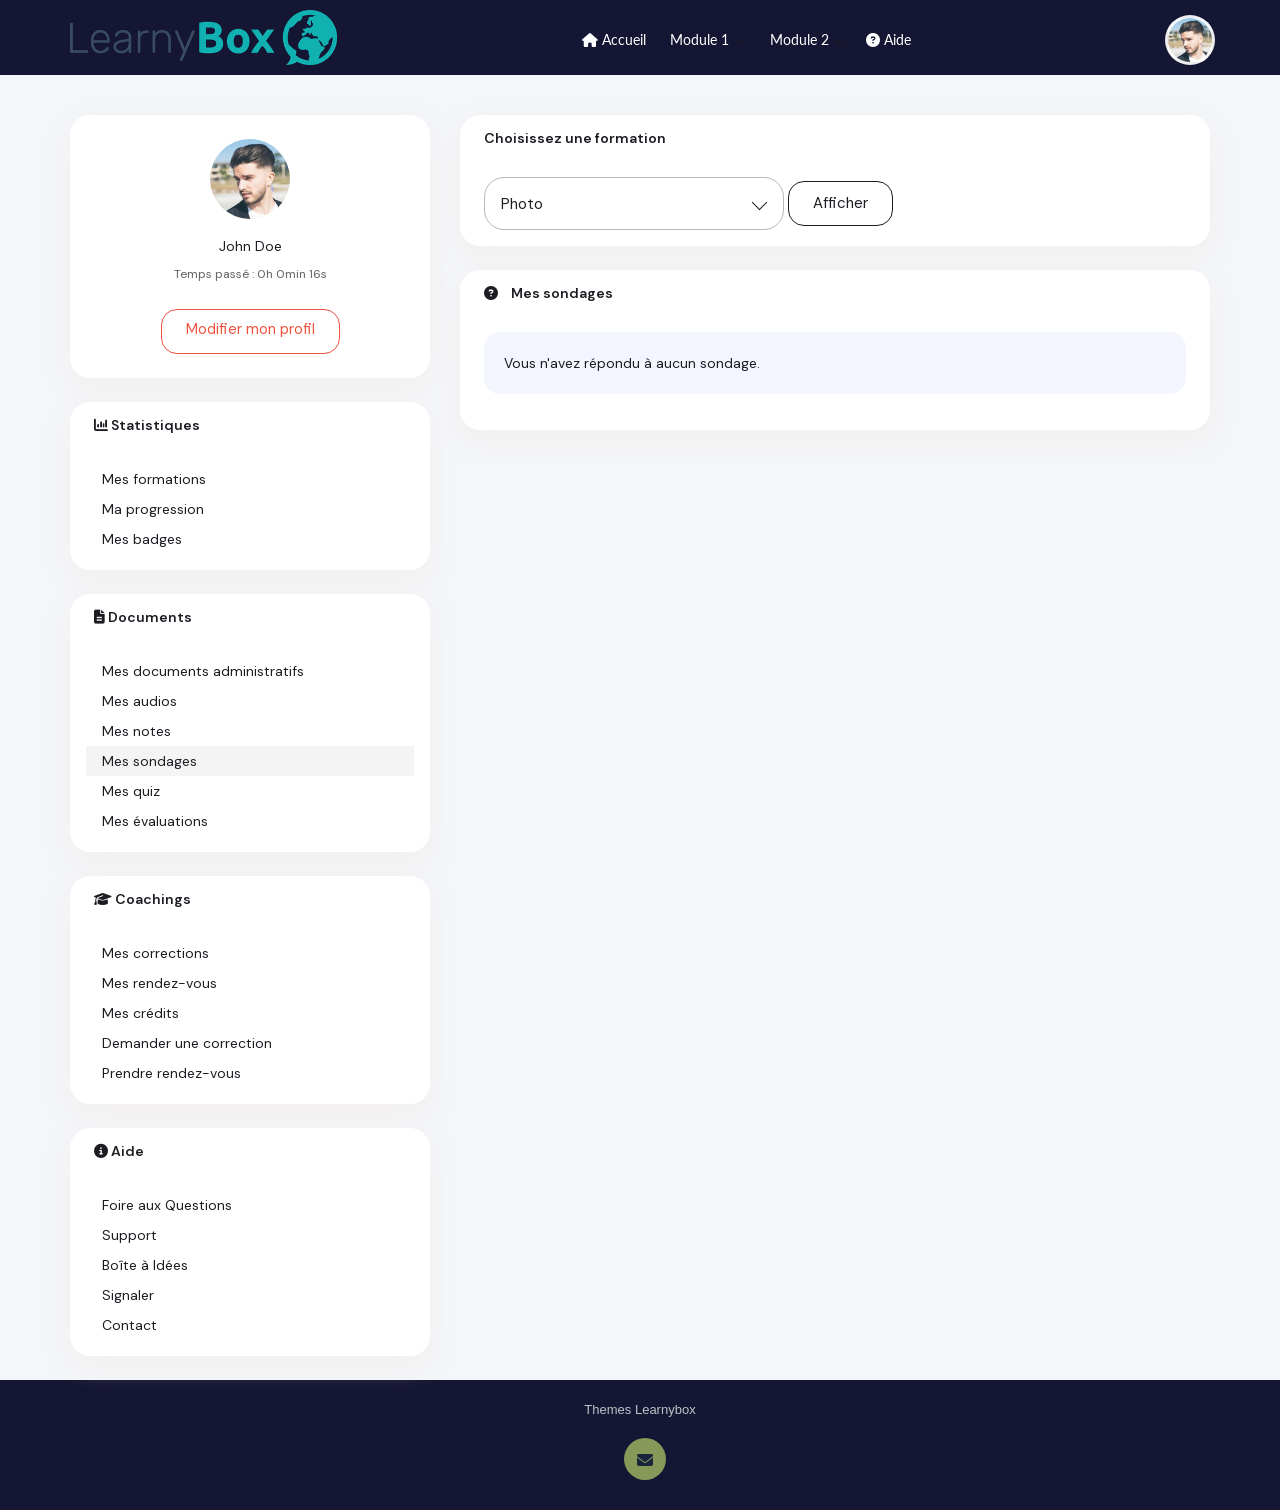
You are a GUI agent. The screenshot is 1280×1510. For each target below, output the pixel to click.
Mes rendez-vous (159, 983)
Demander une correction (187, 1043)
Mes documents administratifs (203, 671)
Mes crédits (140, 1013)
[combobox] (634, 203)
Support (129, 1235)
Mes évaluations (155, 821)
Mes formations (154, 479)
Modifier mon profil (250, 329)
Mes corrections (155, 953)
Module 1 (709, 39)
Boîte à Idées (145, 1265)
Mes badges (142, 539)
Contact (129, 1325)
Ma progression (153, 509)
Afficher (840, 203)
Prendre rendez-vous (171, 1073)
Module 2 (809, 39)
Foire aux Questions (167, 1205)
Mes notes (136, 731)
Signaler (128, 1295)
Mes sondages (149, 761)
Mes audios (139, 701)
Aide (888, 39)
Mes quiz (131, 791)
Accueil (614, 39)
